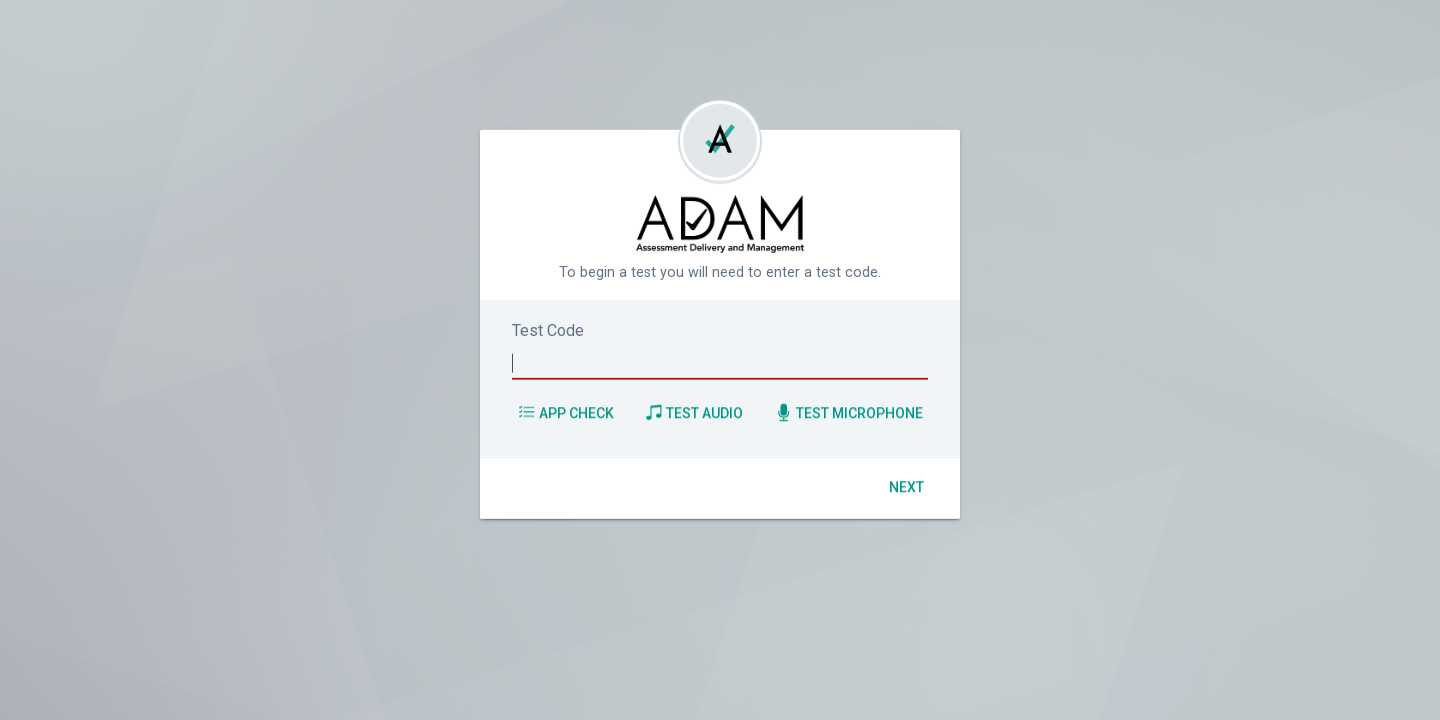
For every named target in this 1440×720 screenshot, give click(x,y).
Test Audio (694, 412)
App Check (566, 412)
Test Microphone (849, 412)
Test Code (548, 330)
